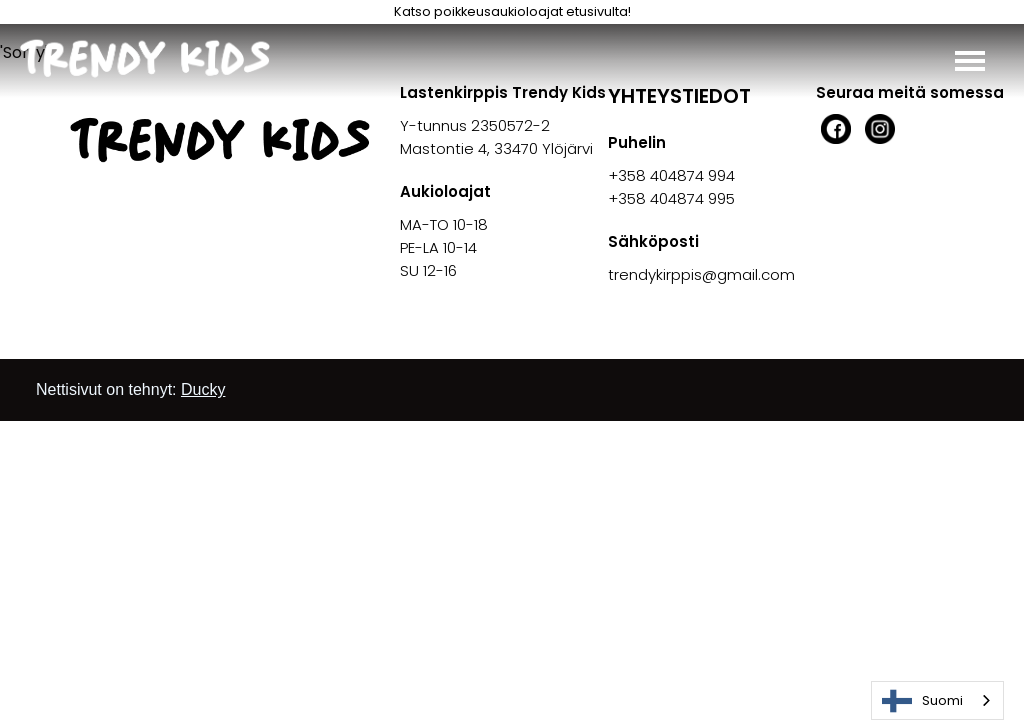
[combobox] (937, 700)
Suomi (922, 701)
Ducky (203, 389)
